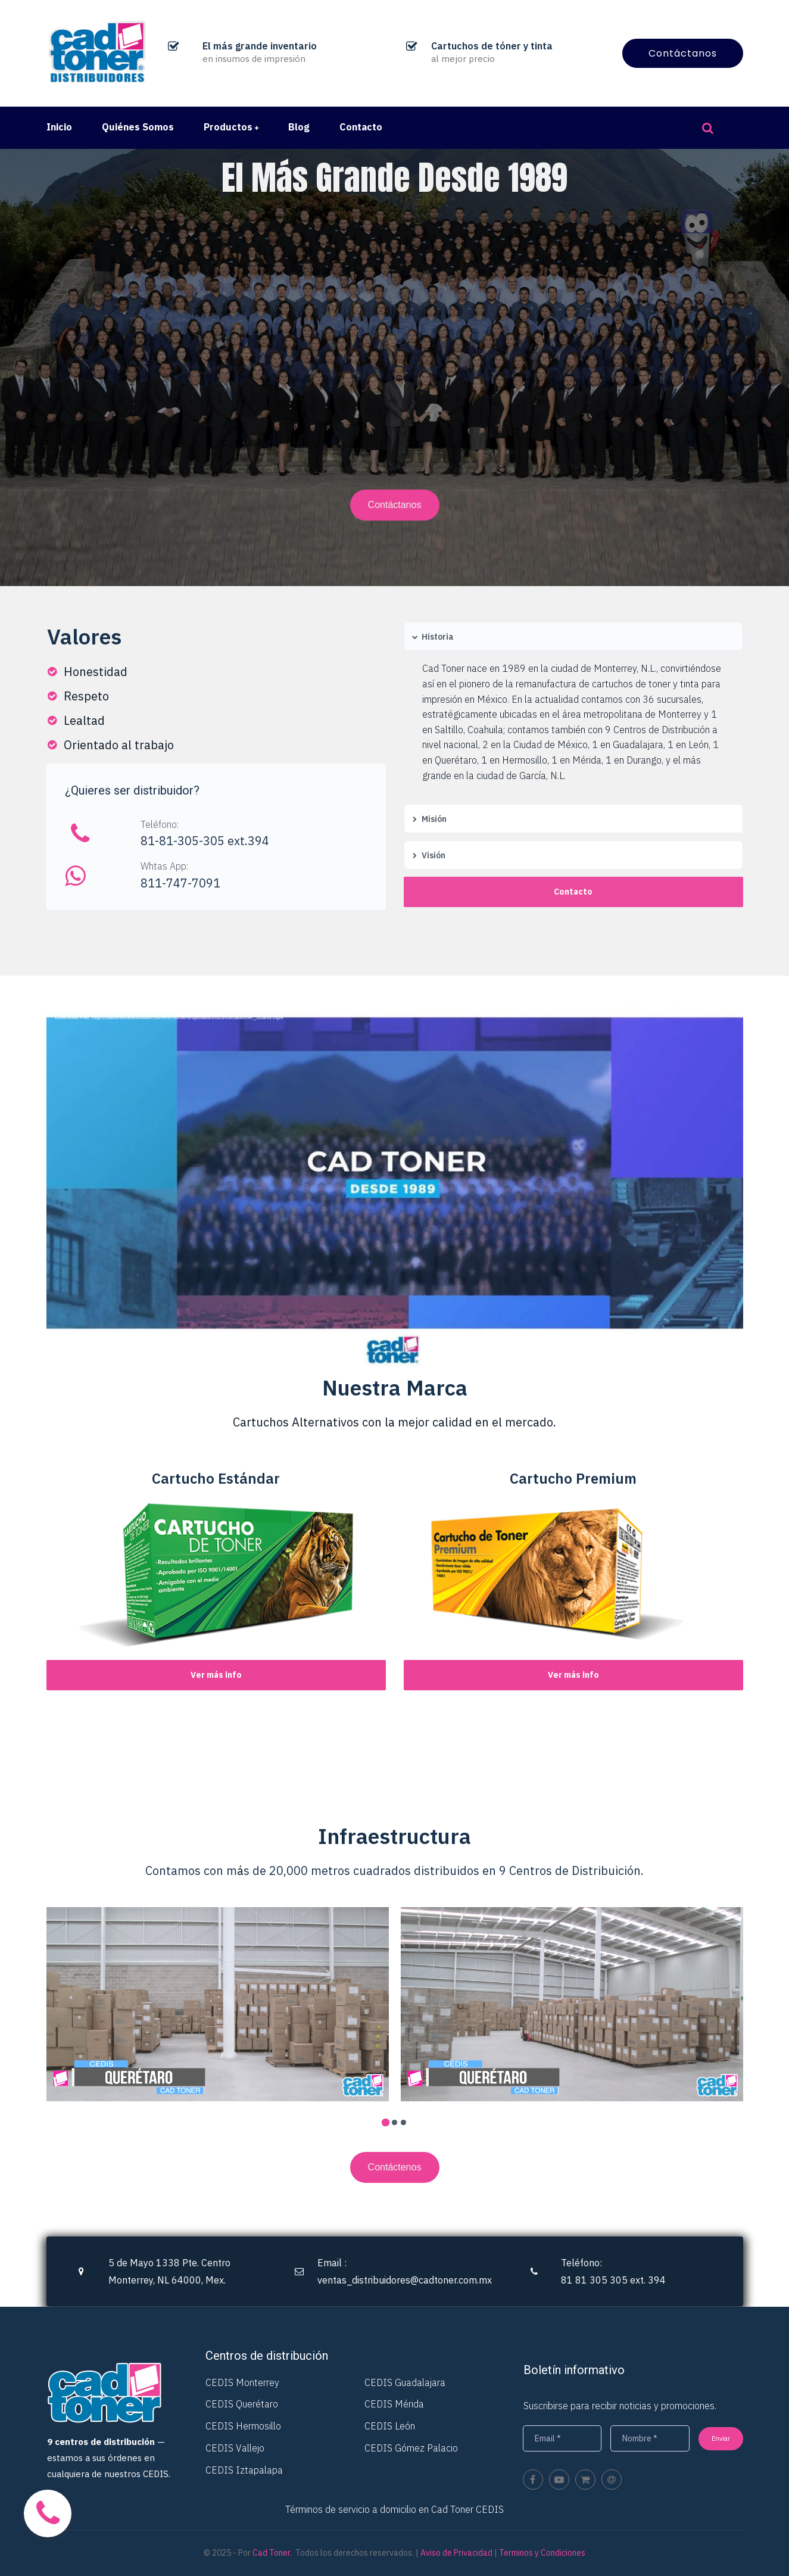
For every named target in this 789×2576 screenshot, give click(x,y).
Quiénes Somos (138, 127)
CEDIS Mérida (394, 2404)
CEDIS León (389, 2426)
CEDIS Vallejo (234, 2448)
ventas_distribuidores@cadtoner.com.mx (404, 2280)
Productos (231, 127)
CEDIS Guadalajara (404, 2382)
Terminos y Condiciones (542, 2552)
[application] (394, 1014)
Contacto (360, 127)
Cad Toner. (272, 2552)
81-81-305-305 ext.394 (205, 841)
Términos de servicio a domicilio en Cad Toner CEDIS (394, 2509)
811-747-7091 (180, 883)
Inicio (59, 127)
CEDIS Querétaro (241, 2404)
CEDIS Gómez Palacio (411, 2448)
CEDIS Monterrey (242, 2382)
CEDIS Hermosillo (243, 2426)
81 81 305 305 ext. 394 (613, 2280)
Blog (299, 127)
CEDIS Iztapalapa (244, 2470)
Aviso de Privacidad (456, 2552)
